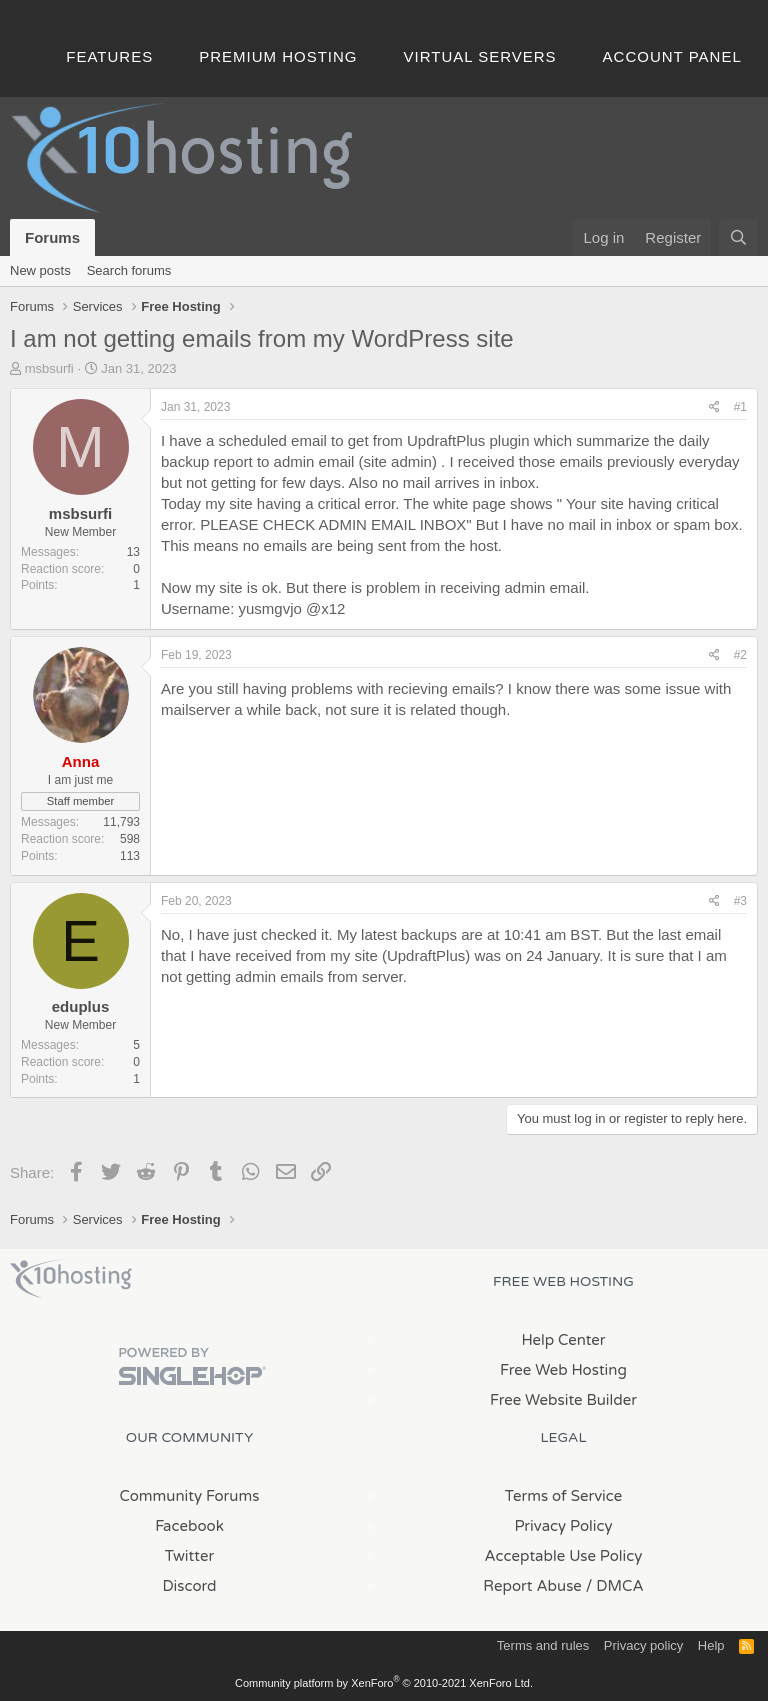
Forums (52, 237)
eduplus (81, 1006)
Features (109, 56)
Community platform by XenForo (384, 1683)
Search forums (129, 270)
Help (711, 1645)
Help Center (563, 1340)
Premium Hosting (278, 56)
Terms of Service (564, 1496)
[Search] (738, 237)
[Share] (714, 407)
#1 (740, 407)
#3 (740, 901)
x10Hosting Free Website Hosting (71, 1279)
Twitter (189, 1556)
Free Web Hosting (563, 1370)
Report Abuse (532, 1586)
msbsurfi (49, 368)
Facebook (189, 1526)
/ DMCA (615, 1586)
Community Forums (190, 1496)
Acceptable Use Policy (564, 1556)
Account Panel (672, 56)
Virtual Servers (480, 56)
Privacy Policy (563, 1526)
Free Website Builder (563, 1400)
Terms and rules (543, 1645)
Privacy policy (643, 1645)
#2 (740, 655)
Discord (189, 1586)
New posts (40, 270)
